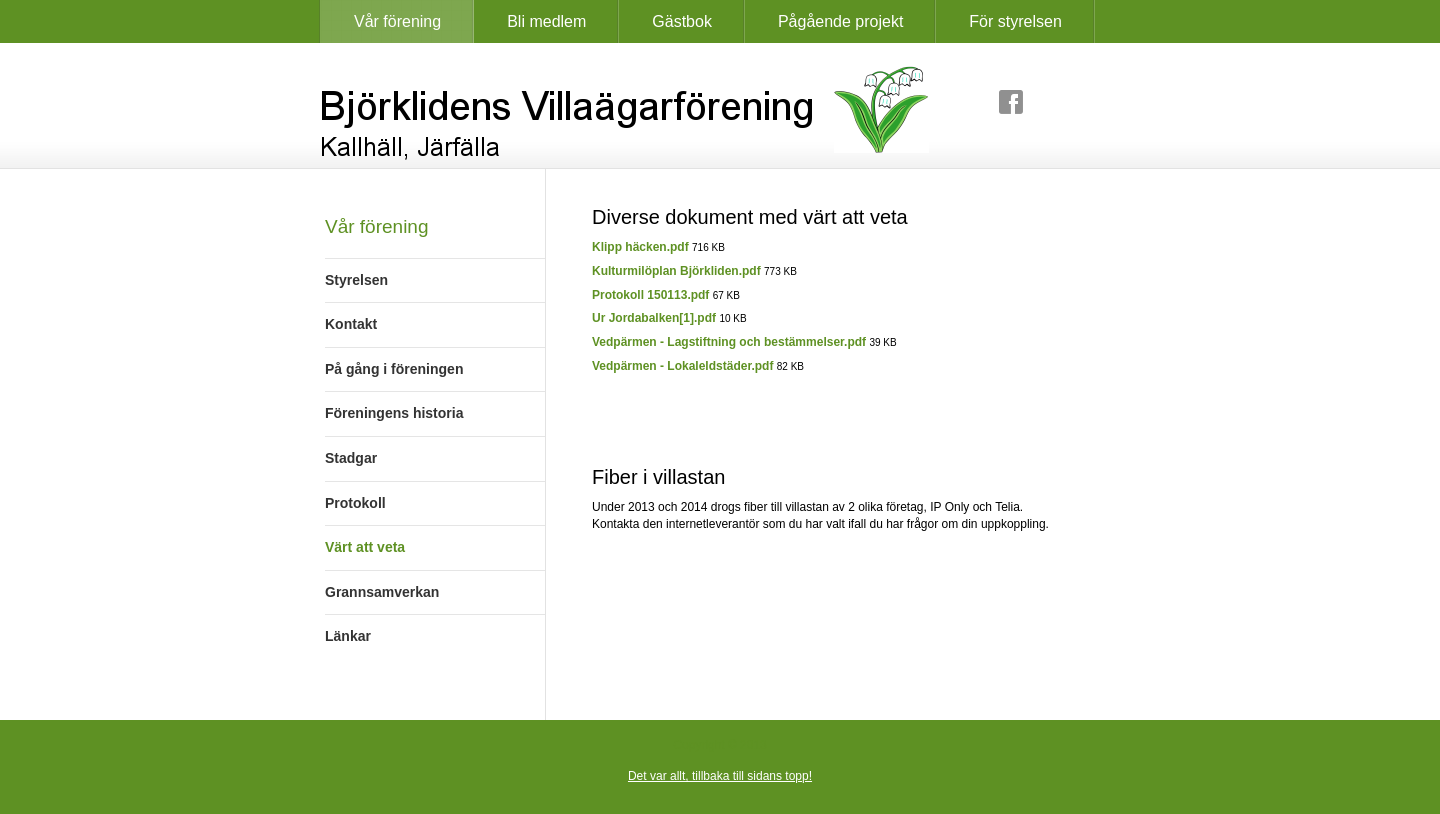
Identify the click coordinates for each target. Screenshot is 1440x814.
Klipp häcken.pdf (640, 247)
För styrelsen (1015, 21)
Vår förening (397, 21)
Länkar (348, 636)
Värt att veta (365, 547)
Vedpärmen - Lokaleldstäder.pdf (682, 366)
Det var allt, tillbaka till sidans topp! (720, 776)
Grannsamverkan (382, 592)
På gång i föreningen (394, 369)
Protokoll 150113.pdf (650, 295)
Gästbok (682, 21)
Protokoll (355, 503)
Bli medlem (546, 21)
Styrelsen (356, 280)
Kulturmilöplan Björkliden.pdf (676, 271)
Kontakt (351, 324)
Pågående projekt (840, 21)
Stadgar (351, 458)
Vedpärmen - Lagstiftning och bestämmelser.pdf (729, 342)
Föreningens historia (394, 413)
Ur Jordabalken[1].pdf (654, 318)
